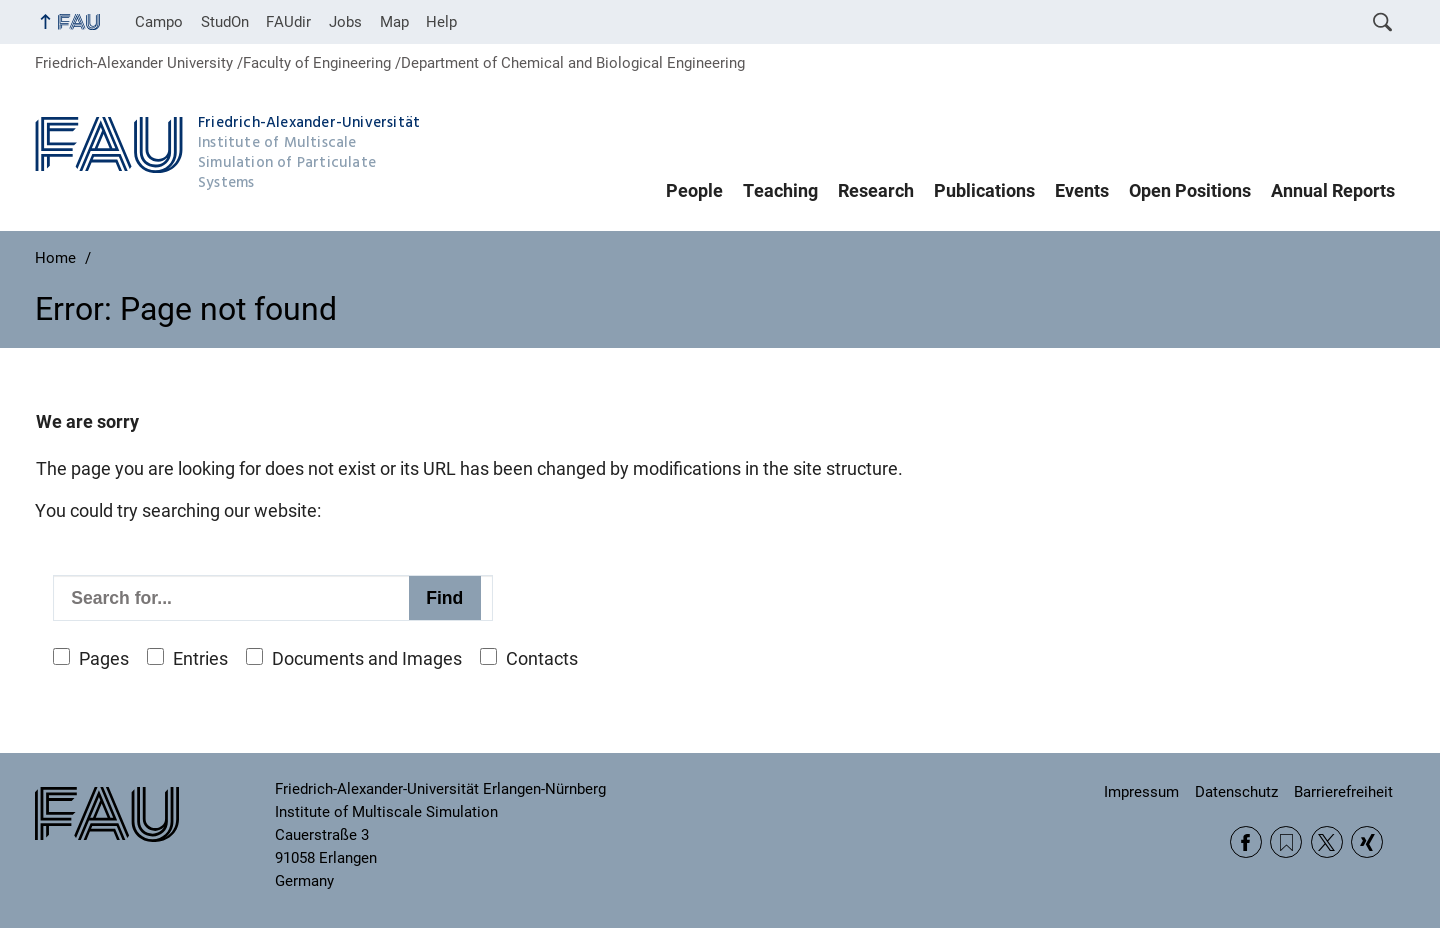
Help (441, 22)
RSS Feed (1286, 842)
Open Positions (1190, 191)
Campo (159, 22)
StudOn (225, 22)
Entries (200, 659)
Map (394, 22)
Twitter (1327, 842)
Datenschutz (1236, 792)
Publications (984, 191)
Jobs (345, 22)
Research (876, 191)
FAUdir (288, 22)
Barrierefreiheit (1343, 792)
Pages (104, 659)
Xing (1367, 842)
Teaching (780, 191)
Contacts (542, 659)
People (694, 191)
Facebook (1246, 842)
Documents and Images (367, 659)
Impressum (1141, 792)
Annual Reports (1333, 191)
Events (1082, 191)
